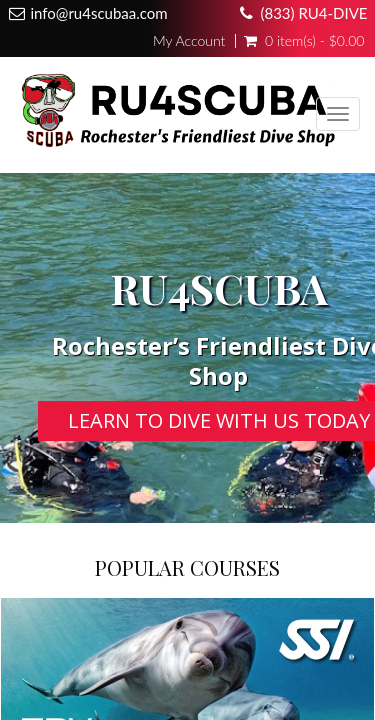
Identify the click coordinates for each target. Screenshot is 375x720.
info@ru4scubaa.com (99, 13)
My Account (189, 41)
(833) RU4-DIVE (313, 13)
